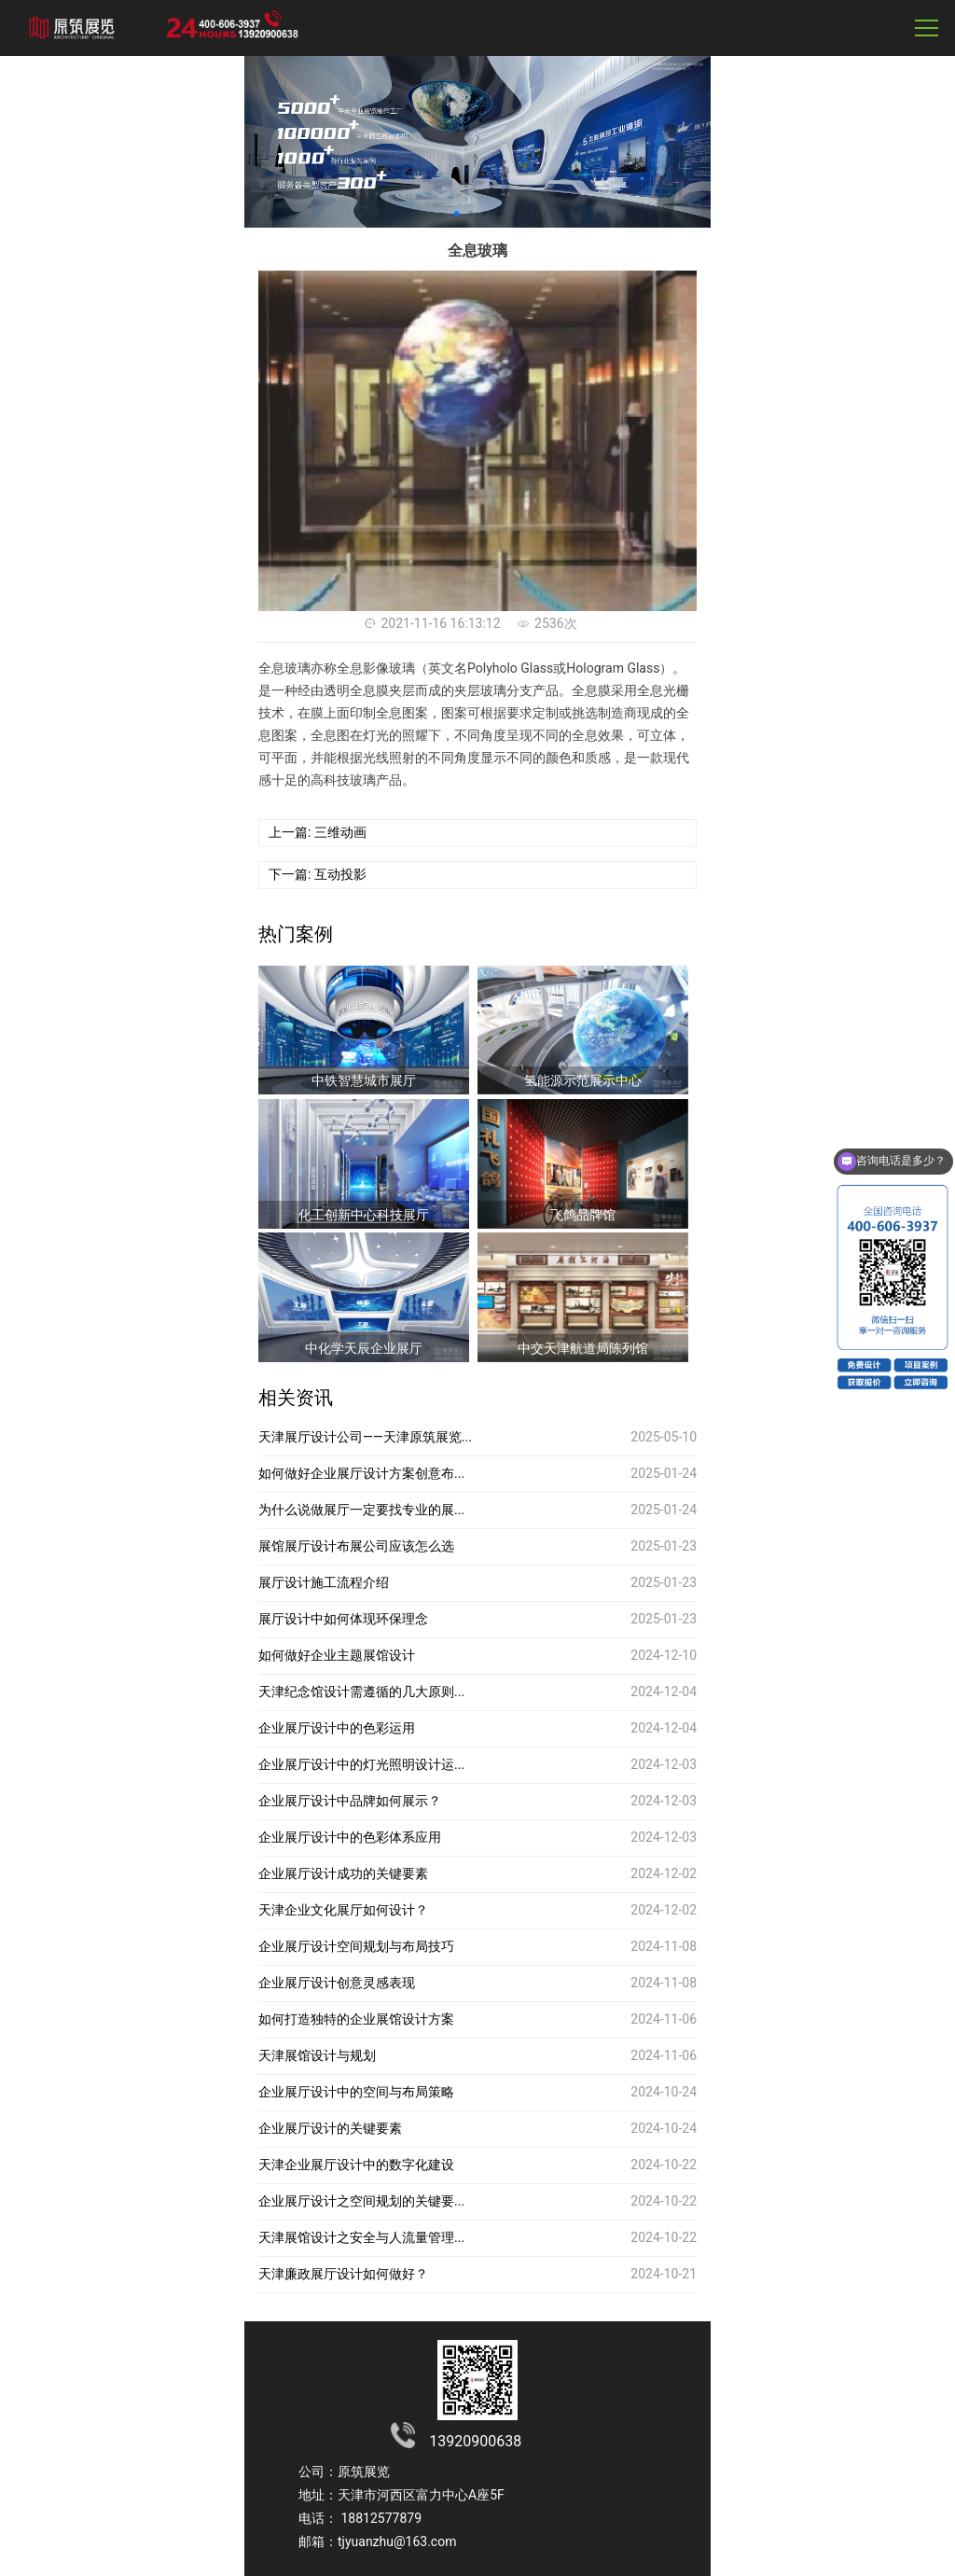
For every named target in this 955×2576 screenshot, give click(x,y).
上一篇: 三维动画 (318, 832)
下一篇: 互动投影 (318, 874)
